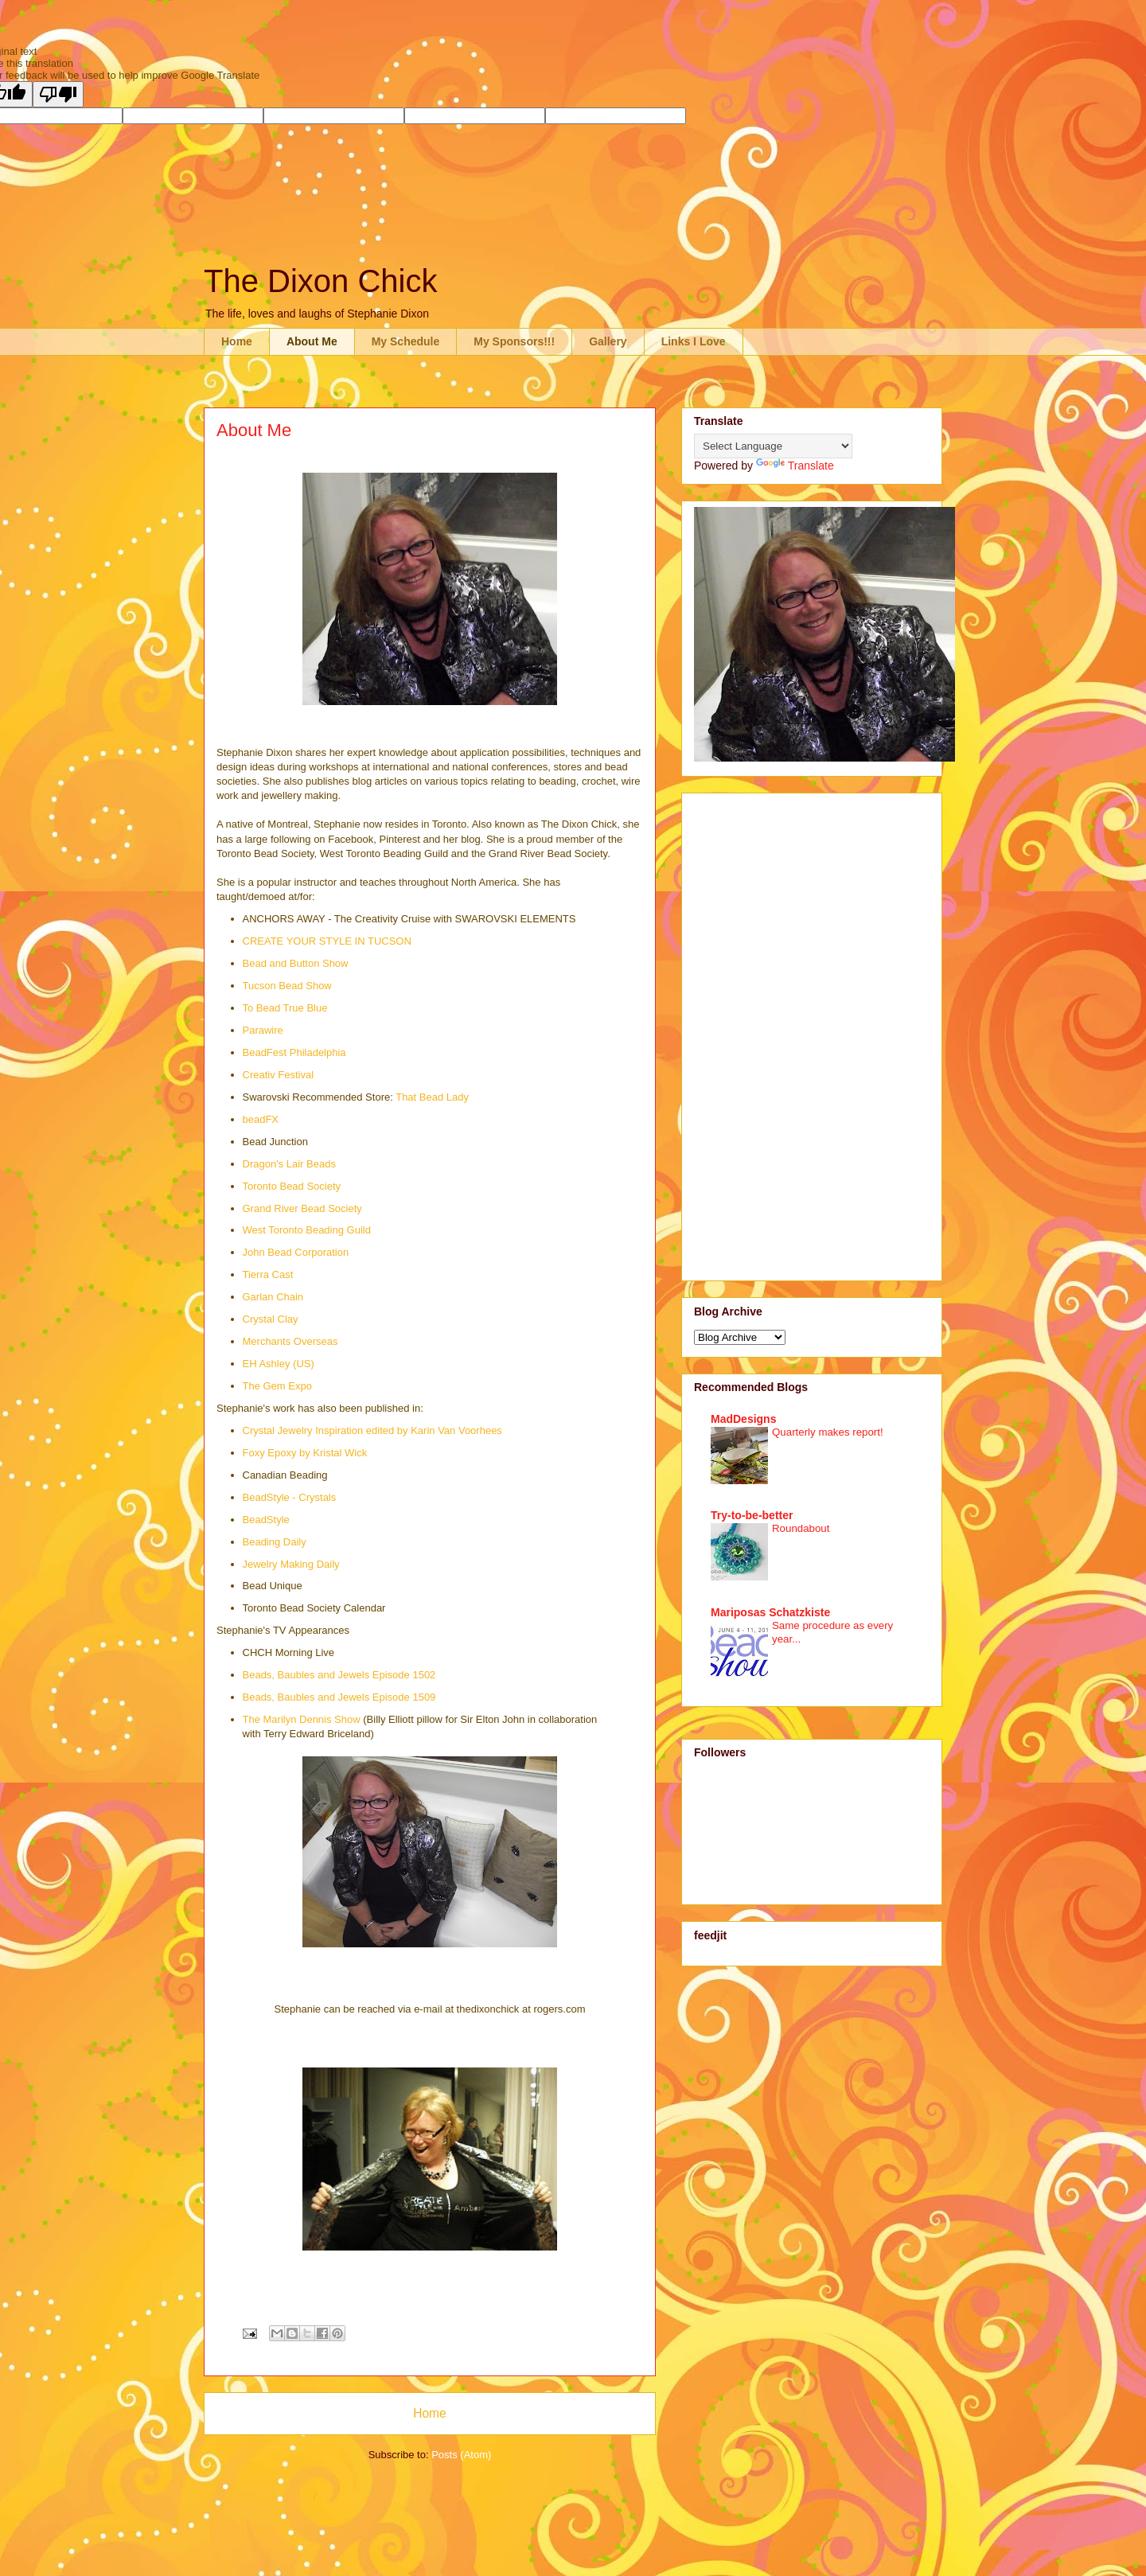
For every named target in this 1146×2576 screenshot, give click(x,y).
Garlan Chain (273, 1297)
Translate (795, 465)
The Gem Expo (277, 1386)
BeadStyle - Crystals (290, 1497)
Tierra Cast (268, 1274)
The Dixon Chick (320, 280)
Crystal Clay (270, 1319)
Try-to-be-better (752, 1515)
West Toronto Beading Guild (307, 1230)
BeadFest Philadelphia (294, 1052)
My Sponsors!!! (514, 341)
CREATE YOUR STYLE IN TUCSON (327, 941)
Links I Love (693, 341)
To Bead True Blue (285, 1008)
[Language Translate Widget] (773, 446)
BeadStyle (266, 1520)
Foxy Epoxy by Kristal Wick (305, 1453)
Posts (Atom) (461, 2455)
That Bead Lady (432, 1097)
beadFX (261, 1119)
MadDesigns (743, 1419)
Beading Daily (274, 1542)
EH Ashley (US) (278, 1364)
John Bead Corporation (296, 1252)
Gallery (607, 341)
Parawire (263, 1030)
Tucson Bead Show (287, 986)
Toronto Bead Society (292, 1186)
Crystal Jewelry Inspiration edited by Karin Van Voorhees (372, 1430)
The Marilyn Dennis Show (302, 1719)
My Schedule (406, 341)
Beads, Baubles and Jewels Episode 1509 (339, 1697)
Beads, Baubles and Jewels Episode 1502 (339, 1675)
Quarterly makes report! (827, 1432)
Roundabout (800, 1528)
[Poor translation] (58, 94)
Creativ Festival (278, 1075)
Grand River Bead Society (302, 1208)
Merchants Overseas (290, 1341)
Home (236, 341)
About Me (311, 341)
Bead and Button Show (296, 963)
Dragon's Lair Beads (289, 1164)
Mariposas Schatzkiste (770, 1612)
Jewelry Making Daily (291, 1564)
